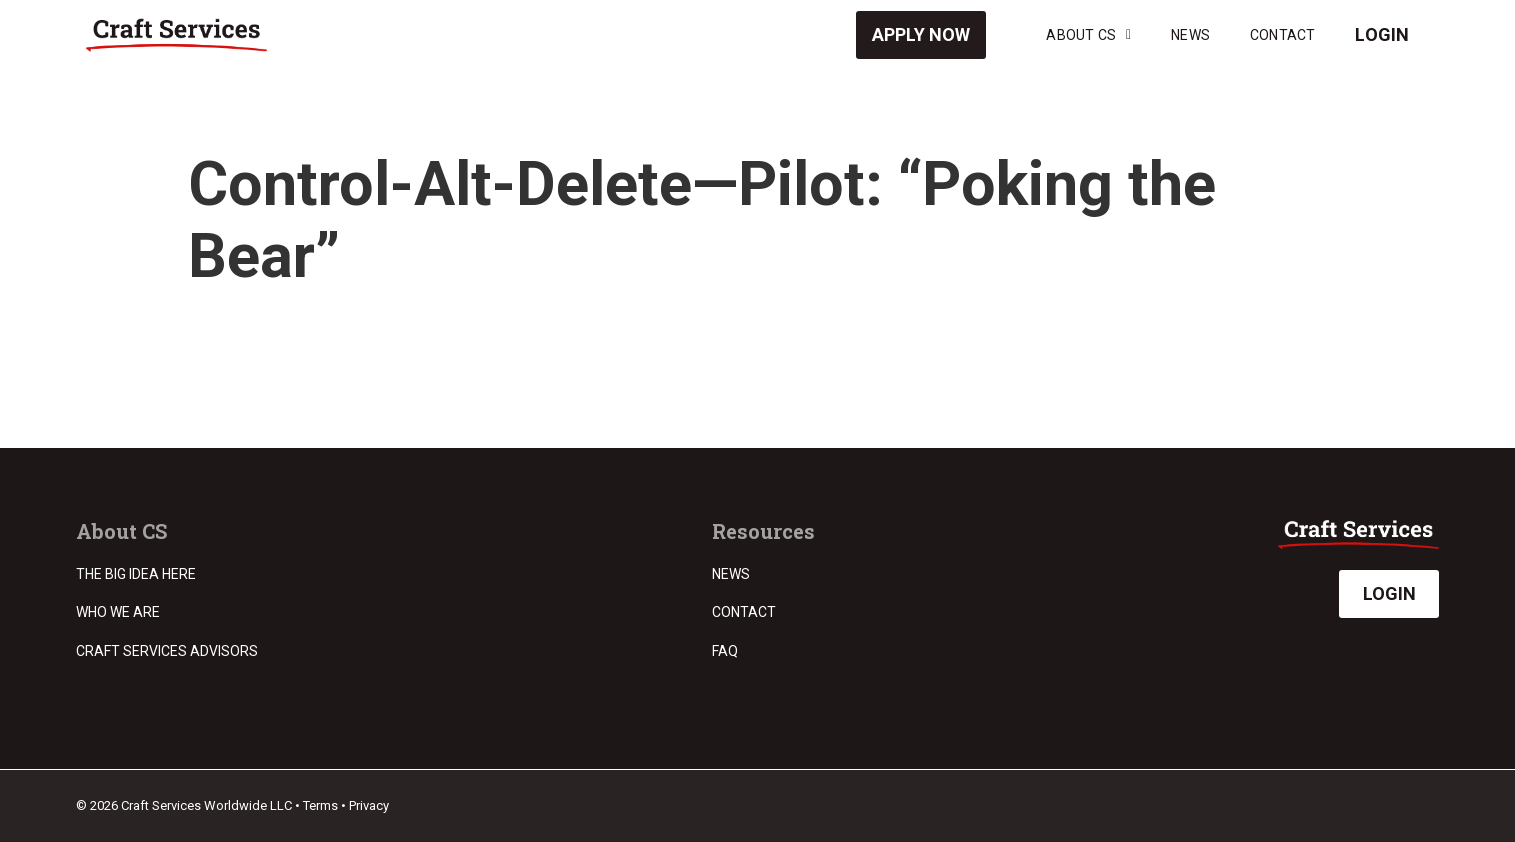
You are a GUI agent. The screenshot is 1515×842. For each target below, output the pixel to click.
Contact (1282, 35)
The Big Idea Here (136, 574)
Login (1382, 34)
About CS (1088, 35)
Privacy (369, 805)
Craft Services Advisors (167, 651)
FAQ (725, 651)
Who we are (118, 612)
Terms (320, 805)
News (1190, 35)
